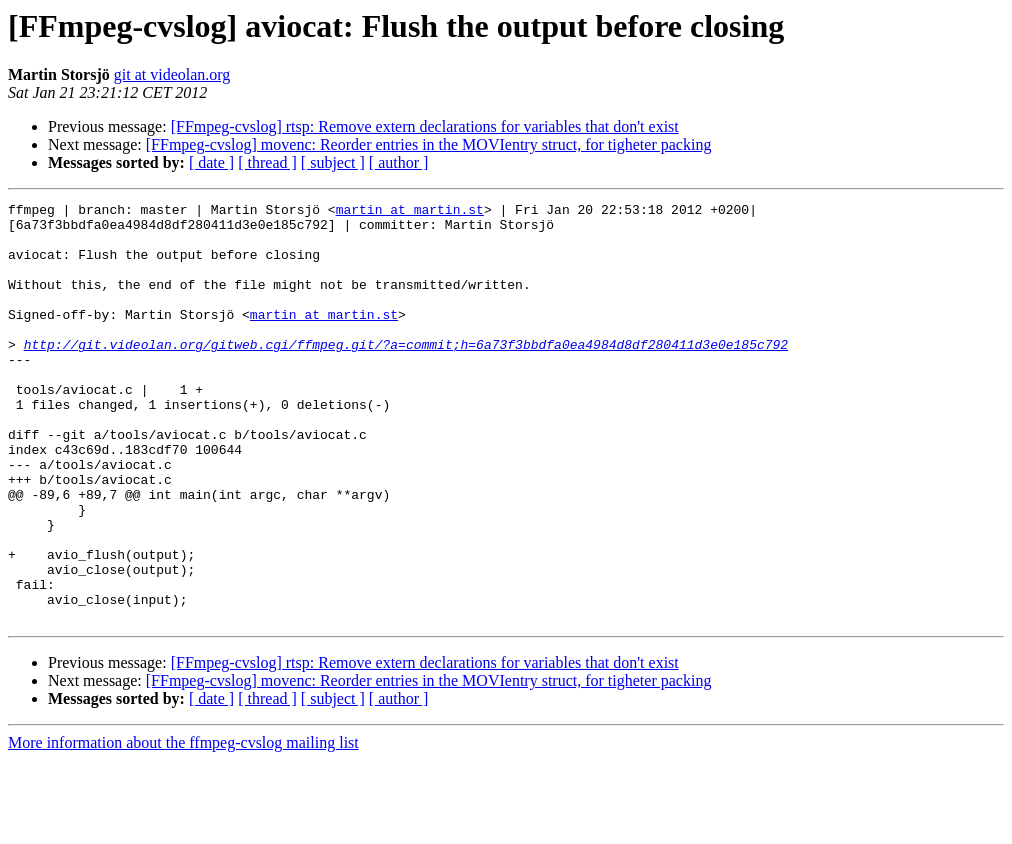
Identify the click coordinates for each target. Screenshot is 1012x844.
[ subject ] (333, 162)
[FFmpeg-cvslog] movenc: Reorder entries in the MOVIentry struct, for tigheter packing (429, 144)
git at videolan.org (172, 74)
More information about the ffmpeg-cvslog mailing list (183, 826)
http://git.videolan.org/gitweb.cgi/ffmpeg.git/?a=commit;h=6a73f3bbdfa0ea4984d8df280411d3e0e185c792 (406, 374)
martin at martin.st (410, 212)
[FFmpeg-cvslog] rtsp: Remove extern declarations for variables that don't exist (425, 126)
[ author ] (399, 162)
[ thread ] (267, 162)
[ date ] (211, 162)
